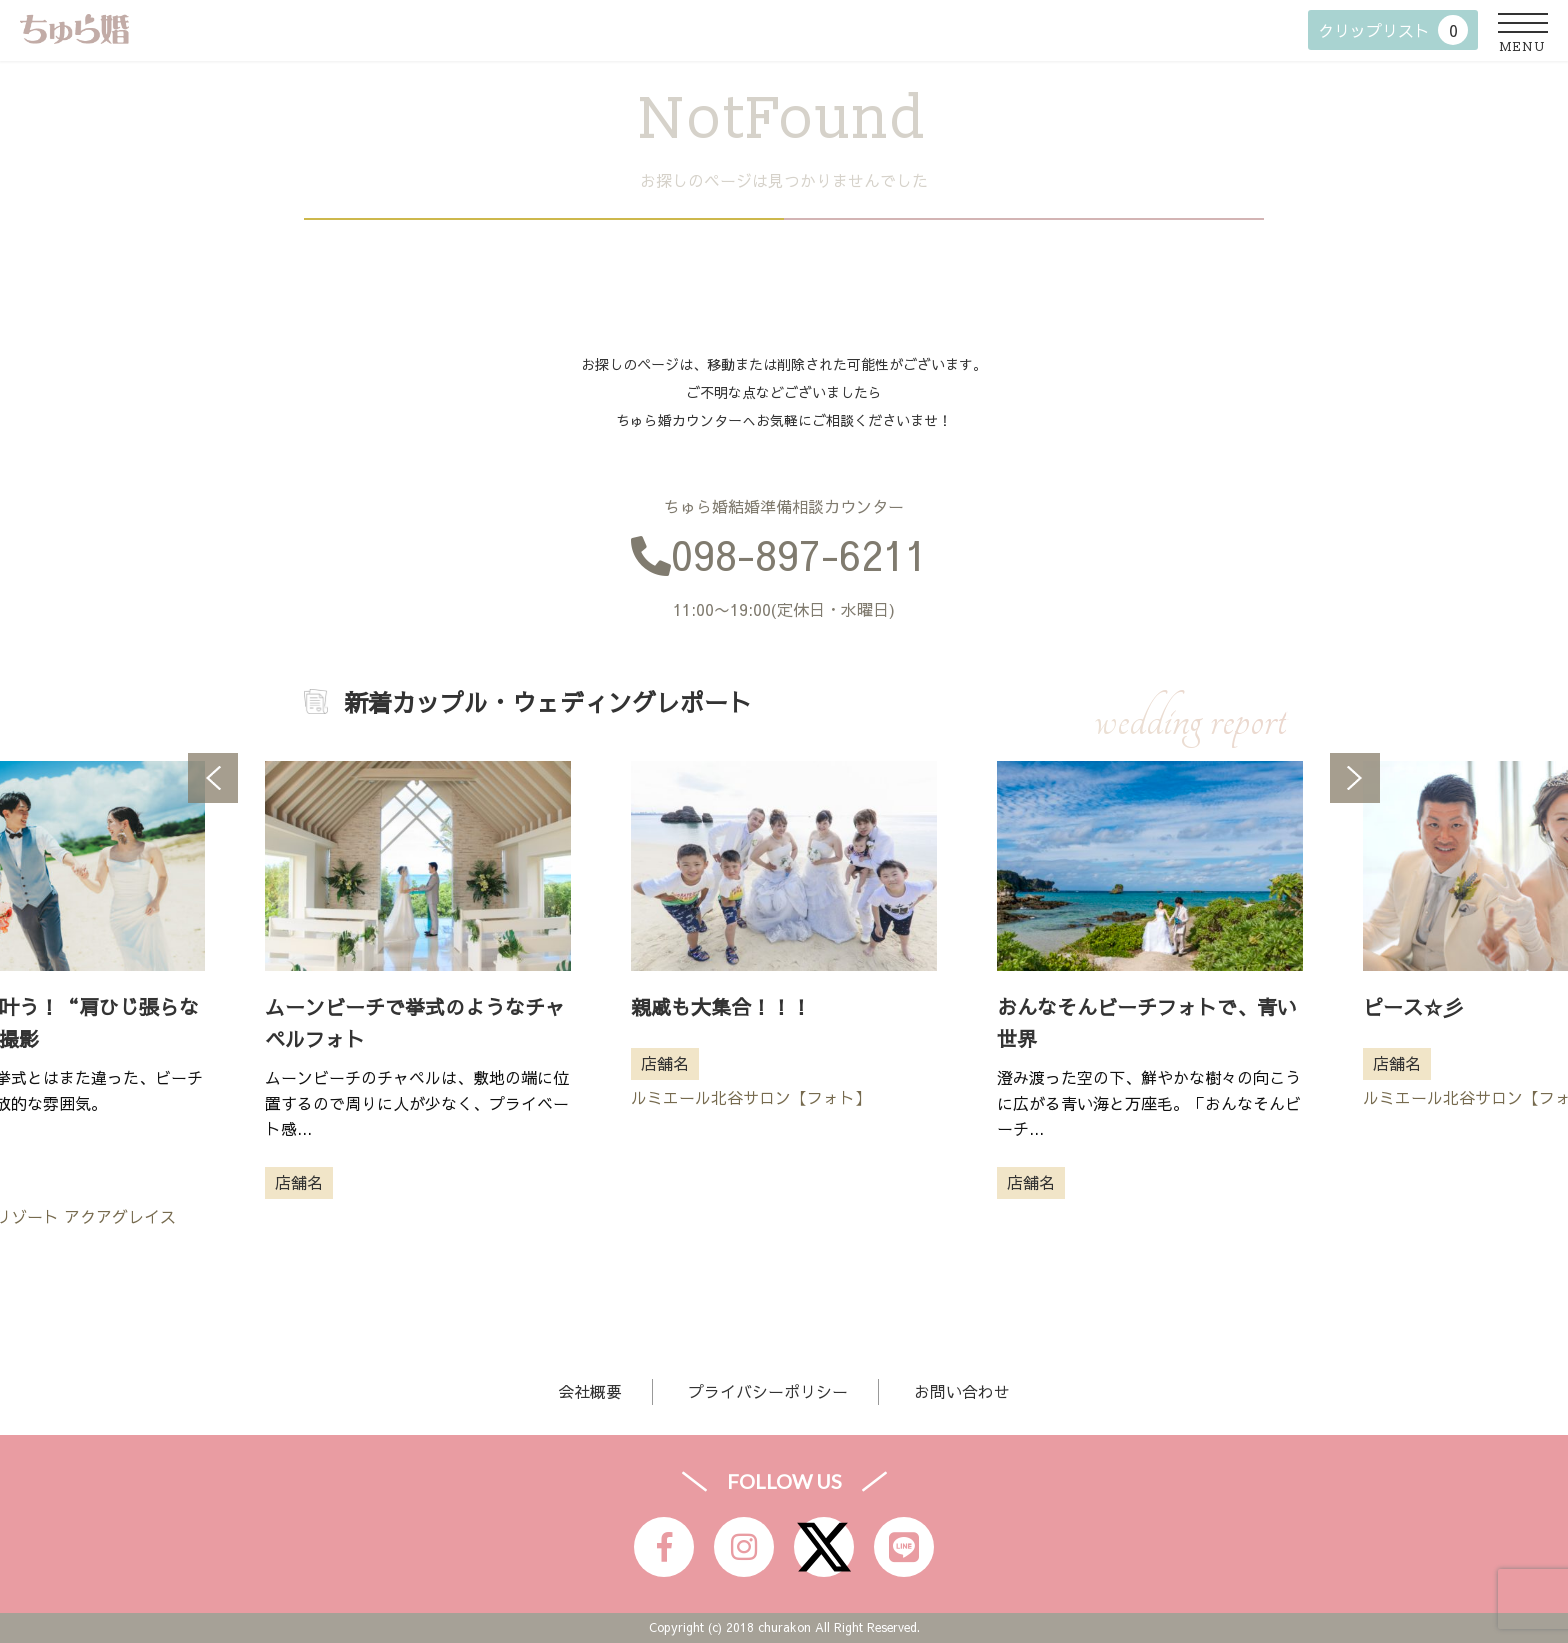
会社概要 (590, 1391)
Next (1355, 778)
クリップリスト (1393, 30)
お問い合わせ (962, 1391)
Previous (213, 778)
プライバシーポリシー (768, 1391)
